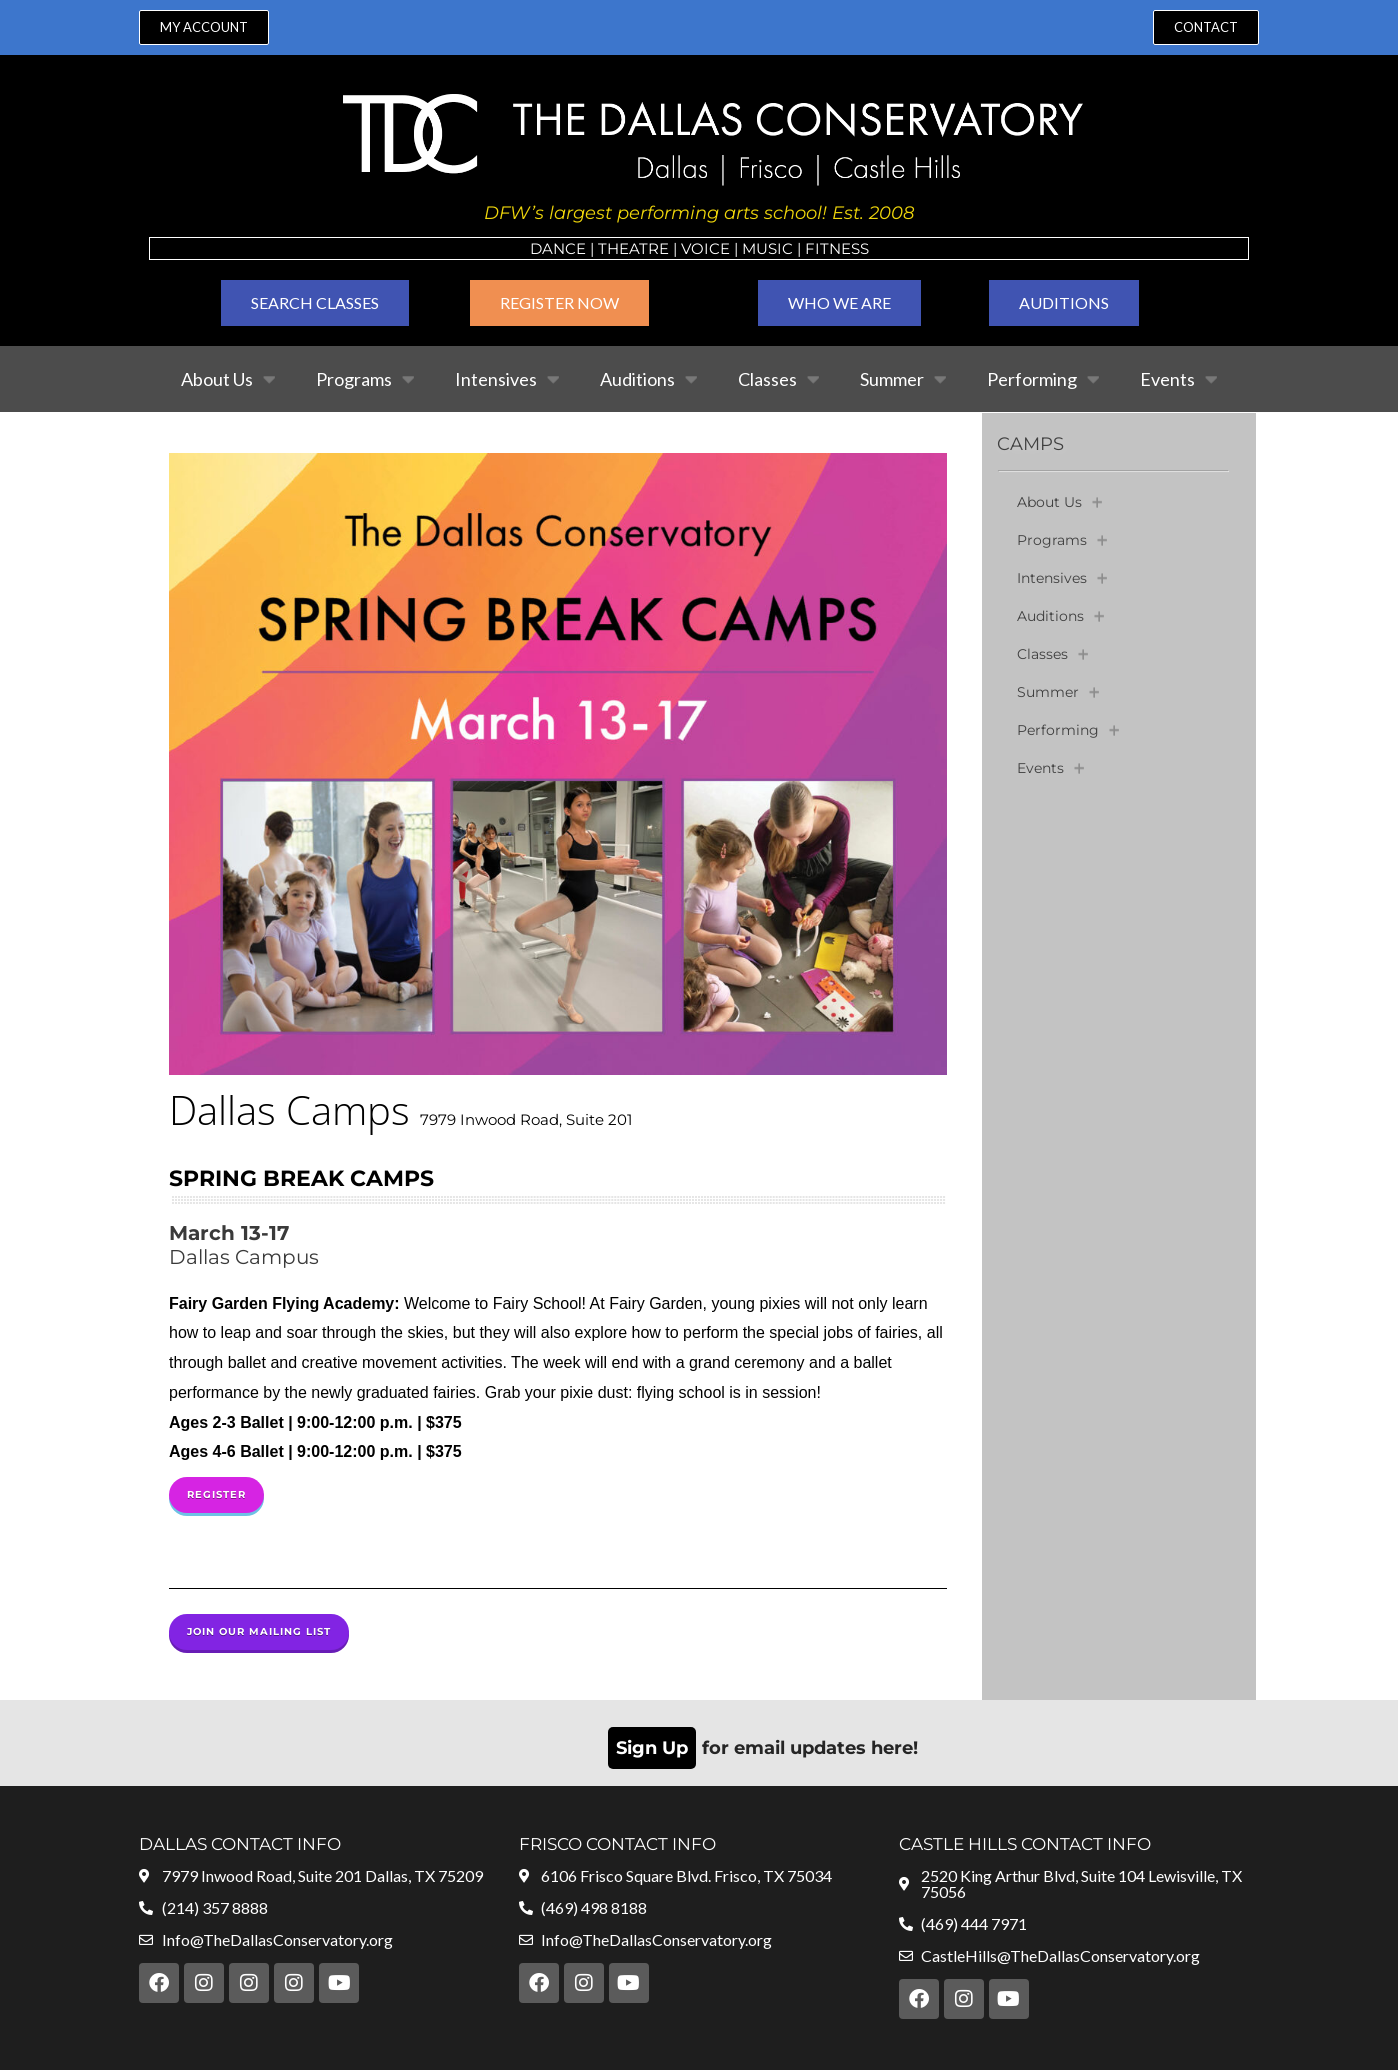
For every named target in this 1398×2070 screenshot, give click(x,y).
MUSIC (767, 248)
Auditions (649, 379)
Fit (817, 248)
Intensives (507, 379)
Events (1179, 379)
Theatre (633, 248)
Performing (1043, 379)
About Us (228, 379)
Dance (558, 248)
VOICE (705, 248)
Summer (903, 379)
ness (849, 248)
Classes (779, 379)
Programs (365, 379)
